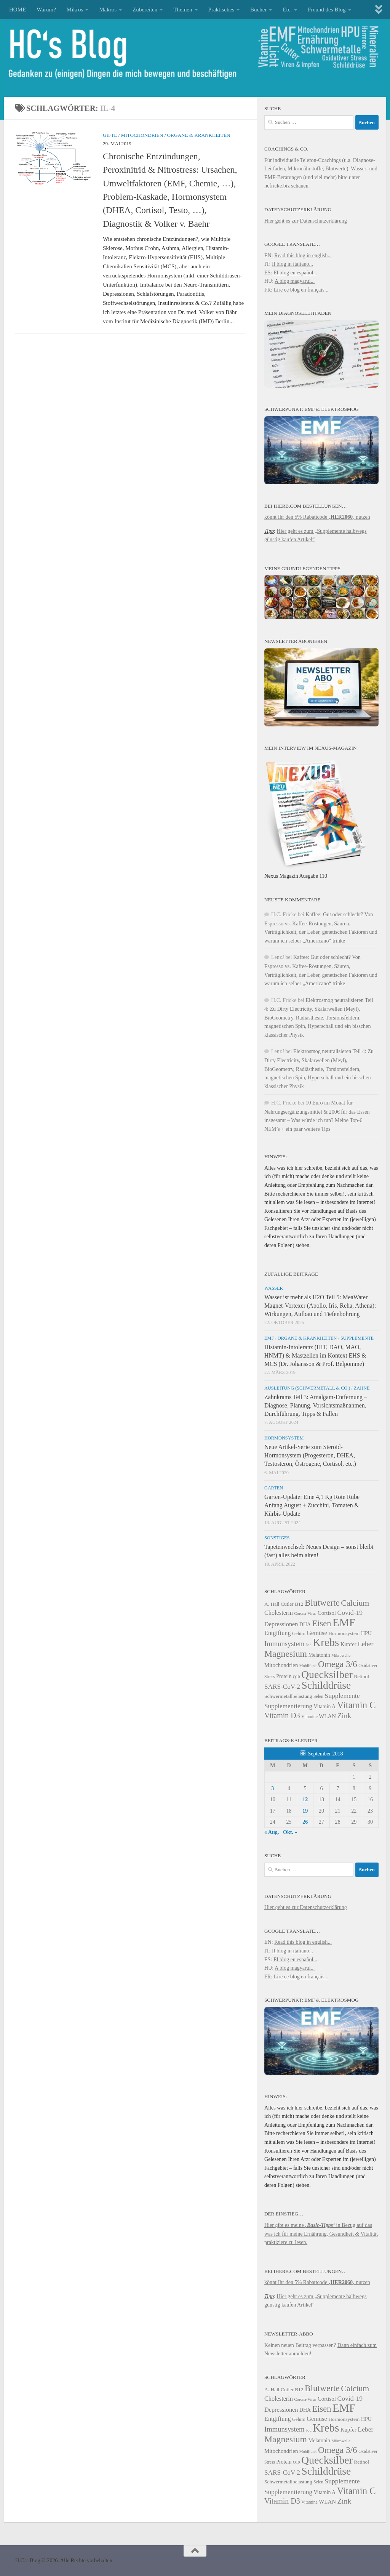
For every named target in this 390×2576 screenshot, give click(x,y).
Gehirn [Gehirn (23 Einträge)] (298, 1633)
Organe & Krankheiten (198, 135)
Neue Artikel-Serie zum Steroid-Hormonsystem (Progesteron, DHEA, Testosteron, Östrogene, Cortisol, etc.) (310, 1455)
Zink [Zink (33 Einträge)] (344, 1716)
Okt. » (290, 1832)
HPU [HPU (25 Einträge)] (366, 1633)
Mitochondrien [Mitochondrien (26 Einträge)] (281, 1665)
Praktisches (221, 9)
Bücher (258, 9)
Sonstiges (276, 1537)
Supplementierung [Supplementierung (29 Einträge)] (288, 1706)
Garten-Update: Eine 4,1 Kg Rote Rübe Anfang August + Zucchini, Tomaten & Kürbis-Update (312, 1505)
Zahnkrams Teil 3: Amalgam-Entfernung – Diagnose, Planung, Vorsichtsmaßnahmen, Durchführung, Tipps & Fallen (315, 1405)
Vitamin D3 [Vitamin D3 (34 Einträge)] (282, 1715)
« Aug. (271, 1832)
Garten (273, 1488)
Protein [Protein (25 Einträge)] (283, 1676)
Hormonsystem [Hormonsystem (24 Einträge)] (344, 1633)
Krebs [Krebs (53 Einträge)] (326, 1642)
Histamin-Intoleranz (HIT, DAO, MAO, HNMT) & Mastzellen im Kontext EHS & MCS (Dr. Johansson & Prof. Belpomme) (315, 1355)
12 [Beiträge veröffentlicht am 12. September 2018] (305, 1799)
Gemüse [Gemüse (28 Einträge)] (317, 1633)
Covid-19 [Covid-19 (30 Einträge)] (350, 1612)
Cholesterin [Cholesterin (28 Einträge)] (278, 1612)
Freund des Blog (326, 9)
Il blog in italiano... (292, 264)
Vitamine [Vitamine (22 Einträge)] (309, 1716)
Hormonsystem (284, 1438)
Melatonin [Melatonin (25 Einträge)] (319, 1655)
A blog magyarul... (295, 281)
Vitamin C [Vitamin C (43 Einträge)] (356, 1705)
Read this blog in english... (303, 255)
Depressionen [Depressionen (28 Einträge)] (281, 1624)
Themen (182, 9)
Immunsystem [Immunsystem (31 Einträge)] (284, 1644)
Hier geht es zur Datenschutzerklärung (305, 221)
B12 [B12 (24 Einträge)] (299, 1604)
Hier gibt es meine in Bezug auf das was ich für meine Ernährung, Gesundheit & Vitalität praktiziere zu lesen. (321, 2233)
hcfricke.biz (277, 186)
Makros (108, 9)
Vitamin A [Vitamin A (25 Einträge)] (325, 1706)
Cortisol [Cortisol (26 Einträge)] (327, 1613)
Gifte (110, 135)
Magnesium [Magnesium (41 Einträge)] (285, 1654)
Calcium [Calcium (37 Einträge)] (355, 1603)
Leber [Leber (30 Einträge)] (365, 1644)
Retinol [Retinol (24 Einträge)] (361, 1676)
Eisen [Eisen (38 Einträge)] (321, 1623)
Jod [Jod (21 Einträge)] (309, 1645)
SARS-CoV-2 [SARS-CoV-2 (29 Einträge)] (282, 1686)
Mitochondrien (142, 135)
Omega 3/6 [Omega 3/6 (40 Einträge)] (337, 1664)
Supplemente (357, 1338)
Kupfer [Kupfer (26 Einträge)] (348, 1644)
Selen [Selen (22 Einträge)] (318, 1696)
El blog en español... (295, 272)
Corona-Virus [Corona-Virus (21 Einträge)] (305, 1613)
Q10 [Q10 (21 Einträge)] (296, 1677)
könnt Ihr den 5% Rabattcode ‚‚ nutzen (317, 517)
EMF (269, 1338)
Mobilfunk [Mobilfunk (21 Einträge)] (308, 1666)
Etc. (287, 9)
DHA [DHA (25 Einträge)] (305, 1624)
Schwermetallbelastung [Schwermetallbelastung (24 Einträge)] (288, 1696)
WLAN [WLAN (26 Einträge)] (327, 1716)
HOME (17, 9)
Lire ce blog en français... (301, 290)
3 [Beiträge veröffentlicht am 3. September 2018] (272, 1788)
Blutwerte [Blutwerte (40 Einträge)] (322, 1603)
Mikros (75, 9)
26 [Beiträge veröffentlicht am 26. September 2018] (305, 1822)
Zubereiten (145, 9)
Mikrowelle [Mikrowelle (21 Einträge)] (340, 1655)
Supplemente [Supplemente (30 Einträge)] (342, 1695)
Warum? (46, 9)
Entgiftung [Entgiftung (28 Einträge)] (277, 1633)
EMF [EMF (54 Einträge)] (343, 1622)
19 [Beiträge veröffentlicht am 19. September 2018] (305, 1811)
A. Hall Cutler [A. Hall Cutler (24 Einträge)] (279, 1604)
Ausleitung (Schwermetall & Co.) (307, 1388)
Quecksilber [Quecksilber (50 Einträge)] (327, 1674)
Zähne (362, 1388)
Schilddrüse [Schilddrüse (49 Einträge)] (326, 1685)
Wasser (273, 1288)
